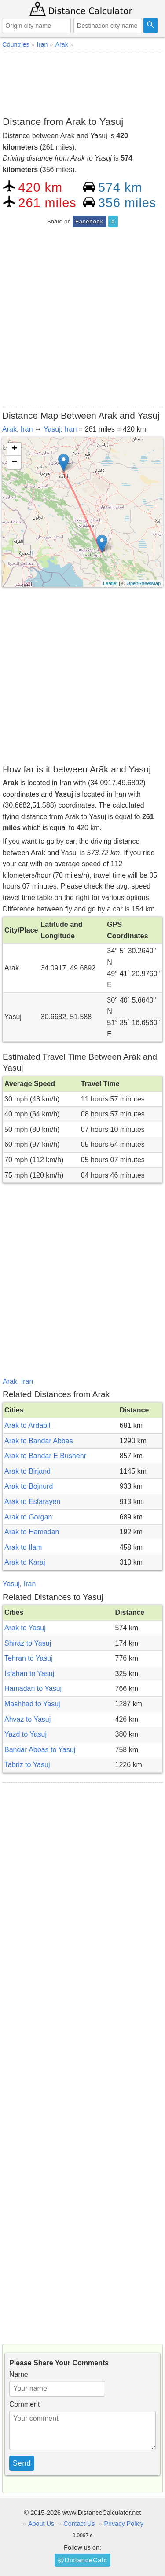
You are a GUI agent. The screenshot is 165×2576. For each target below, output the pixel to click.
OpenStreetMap (143, 583)
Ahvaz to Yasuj (27, 1719)
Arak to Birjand (27, 1471)
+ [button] (14, 449)
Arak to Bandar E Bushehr (45, 1456)
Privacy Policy (123, 2523)
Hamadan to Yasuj (33, 1688)
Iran (27, 429)
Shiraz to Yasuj (27, 1643)
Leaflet (110, 583)
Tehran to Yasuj (28, 1658)
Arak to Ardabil (27, 1425)
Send (22, 2463)
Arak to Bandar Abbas (38, 1441)
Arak (9, 429)
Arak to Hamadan (31, 1532)
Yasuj (52, 429)
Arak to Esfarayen (32, 1501)
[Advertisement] (82, 81)
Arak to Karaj (24, 1562)
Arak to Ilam (23, 1547)
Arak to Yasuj (25, 1628)
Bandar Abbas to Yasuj (39, 1749)
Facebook (89, 221)
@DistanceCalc (82, 2560)
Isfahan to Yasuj (29, 1673)
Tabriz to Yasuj (27, 1764)
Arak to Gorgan (28, 1517)
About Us (41, 2523)
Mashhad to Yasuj (32, 1704)
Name (18, 2374)
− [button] (14, 462)
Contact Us (79, 2523)
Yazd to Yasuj (25, 1734)
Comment (24, 2404)
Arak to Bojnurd (28, 1486)
